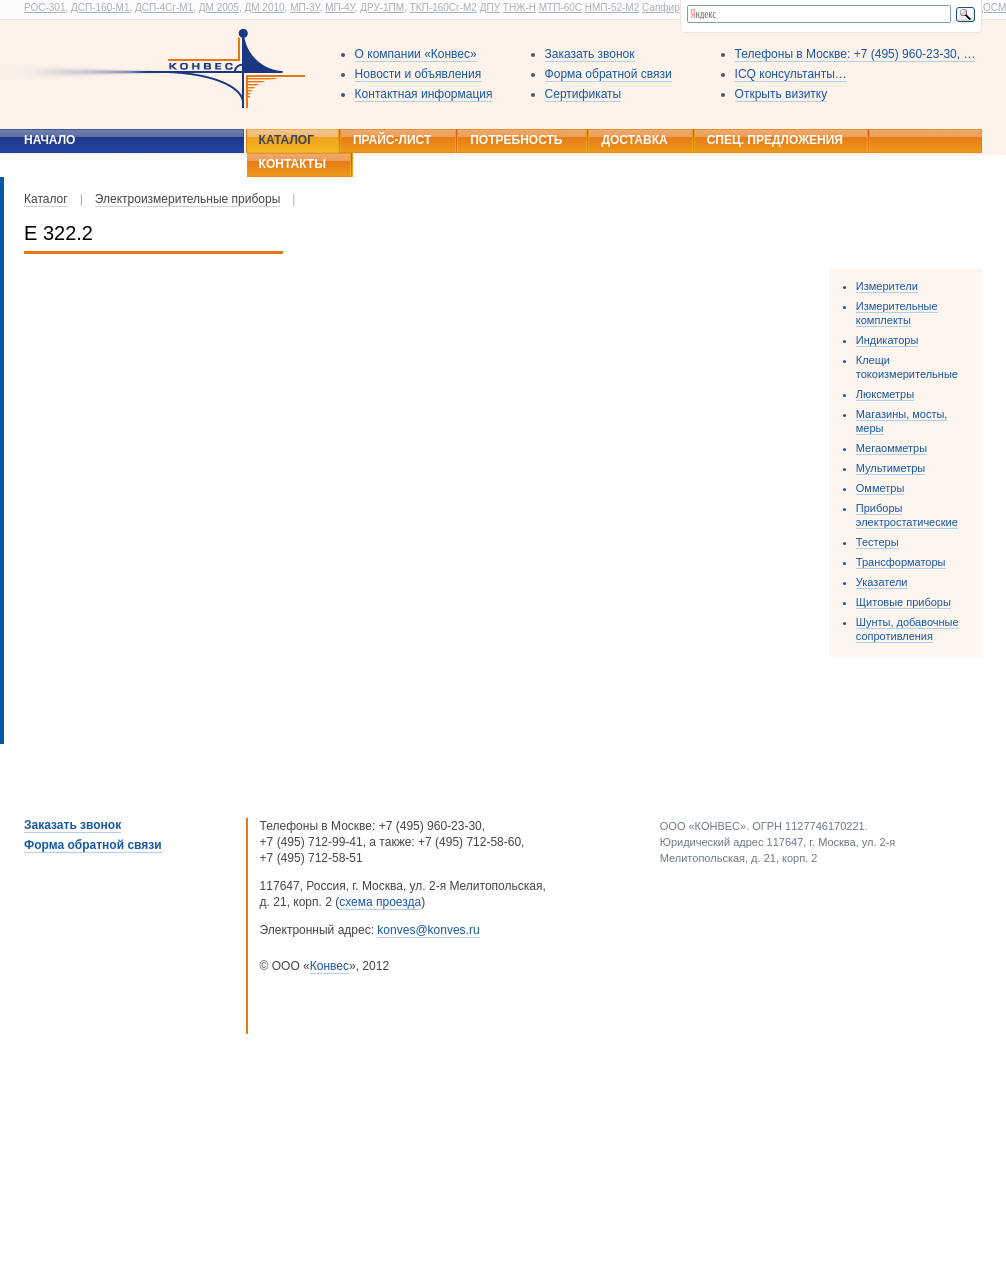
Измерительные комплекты (897, 313)
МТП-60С (560, 7)
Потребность (516, 140)
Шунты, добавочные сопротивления (907, 629)
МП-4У (339, 7)
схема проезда (380, 902)
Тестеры (877, 542)
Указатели (882, 582)
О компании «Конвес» (416, 54)
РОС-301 (44, 7)
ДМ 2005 (219, 7)
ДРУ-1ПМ (382, 7)
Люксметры (885, 394)
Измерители (887, 286)
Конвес (329, 966)
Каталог (286, 140)
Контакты (292, 164)
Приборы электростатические (907, 515)
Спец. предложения (775, 140)
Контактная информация (424, 94)
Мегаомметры (891, 448)
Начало (49, 140)
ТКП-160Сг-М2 (443, 7)
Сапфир (661, 7)
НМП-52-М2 (612, 7)
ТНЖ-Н (519, 7)
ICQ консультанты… (791, 74)
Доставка (634, 140)
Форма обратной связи (608, 74)
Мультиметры (890, 468)
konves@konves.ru (428, 930)
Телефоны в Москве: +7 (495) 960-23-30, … (855, 54)
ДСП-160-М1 (100, 7)
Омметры (880, 488)
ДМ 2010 (264, 7)
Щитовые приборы (903, 602)
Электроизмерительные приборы (188, 199)
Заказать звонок (590, 54)
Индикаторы (887, 340)
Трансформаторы (901, 562)
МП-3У (304, 7)
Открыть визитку (781, 94)
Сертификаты (583, 94)
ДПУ (490, 7)
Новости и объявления (418, 74)
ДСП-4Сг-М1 (164, 7)
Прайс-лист (392, 140)
